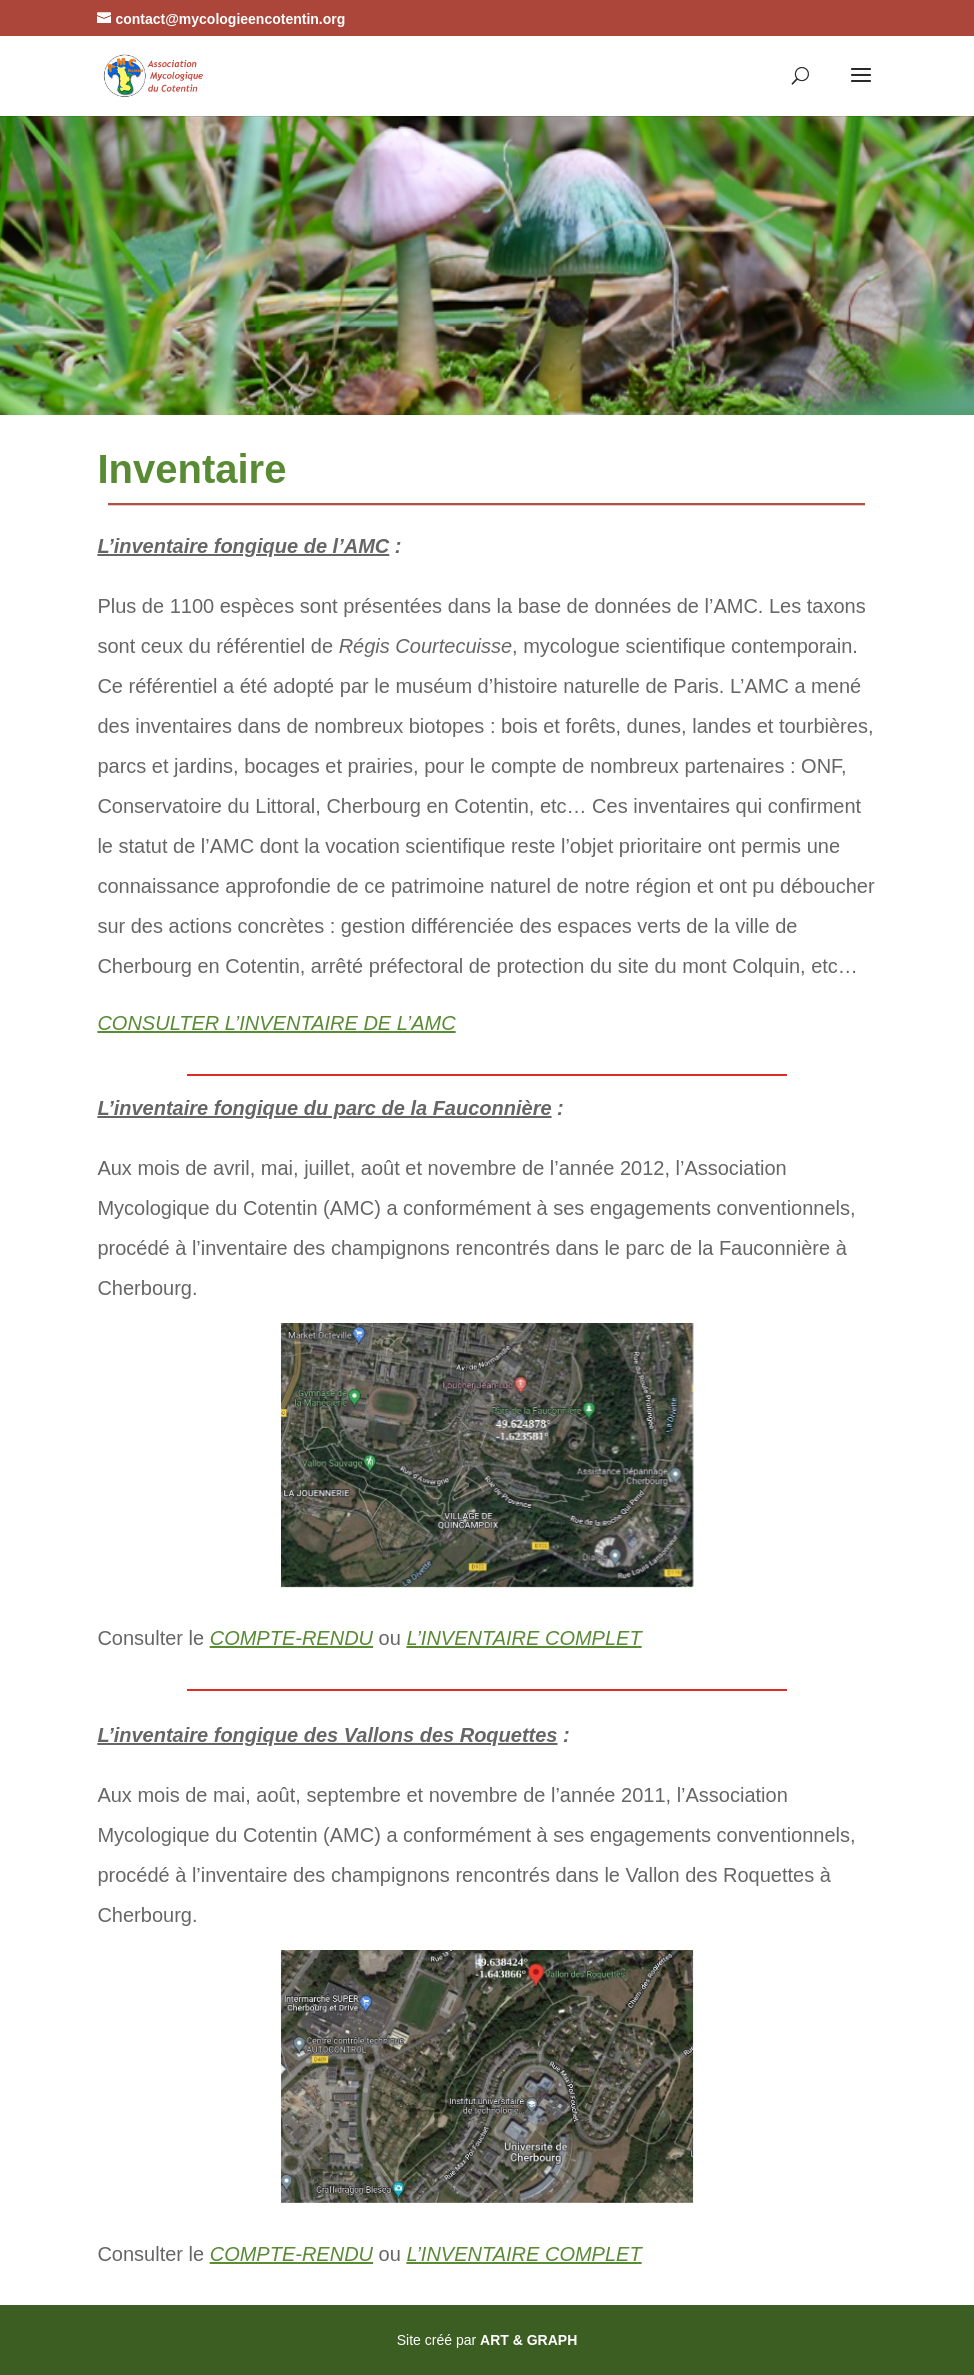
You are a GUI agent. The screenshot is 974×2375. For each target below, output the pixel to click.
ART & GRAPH (528, 2340)
